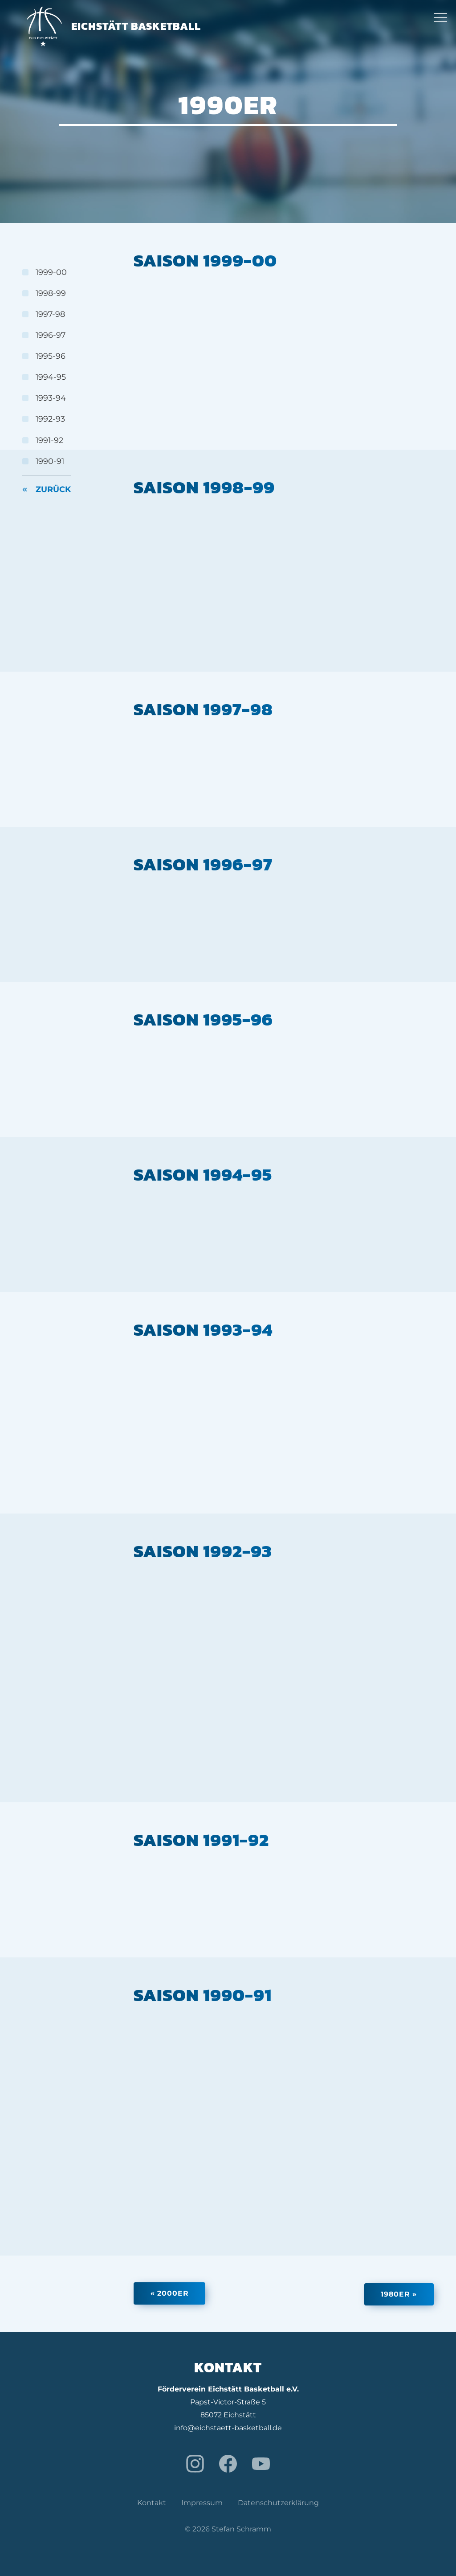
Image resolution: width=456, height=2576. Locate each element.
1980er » (397, 2294)
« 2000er (170, 2294)
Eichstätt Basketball (114, 26)
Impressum (202, 2502)
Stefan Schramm (241, 2529)
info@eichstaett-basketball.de (228, 2427)
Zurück (53, 491)
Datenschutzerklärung (278, 2502)
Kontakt (151, 2502)
